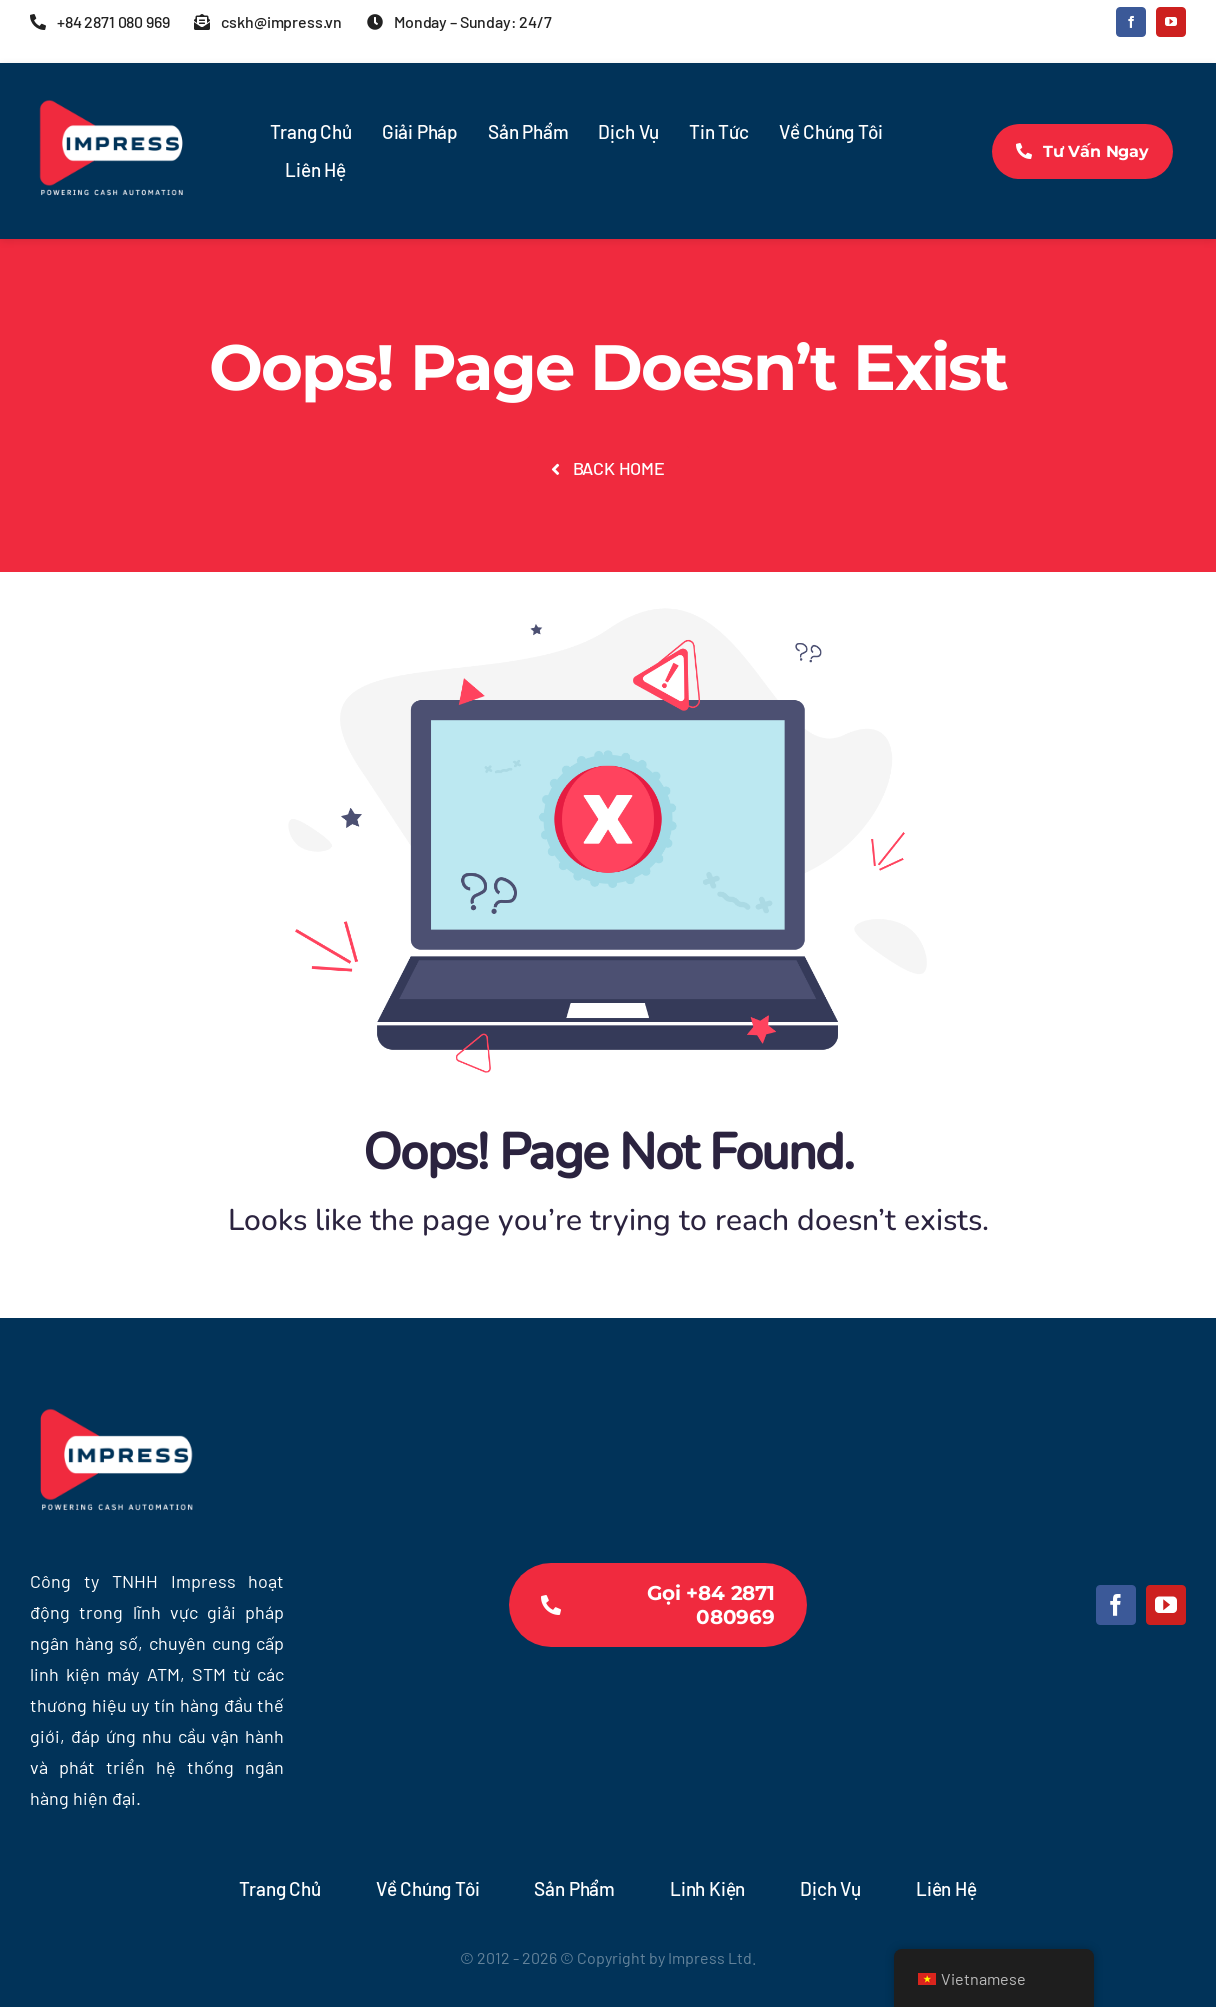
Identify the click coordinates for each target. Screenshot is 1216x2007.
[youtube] (1171, 22)
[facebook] (1131, 22)
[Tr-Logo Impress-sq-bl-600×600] (110, 80)
